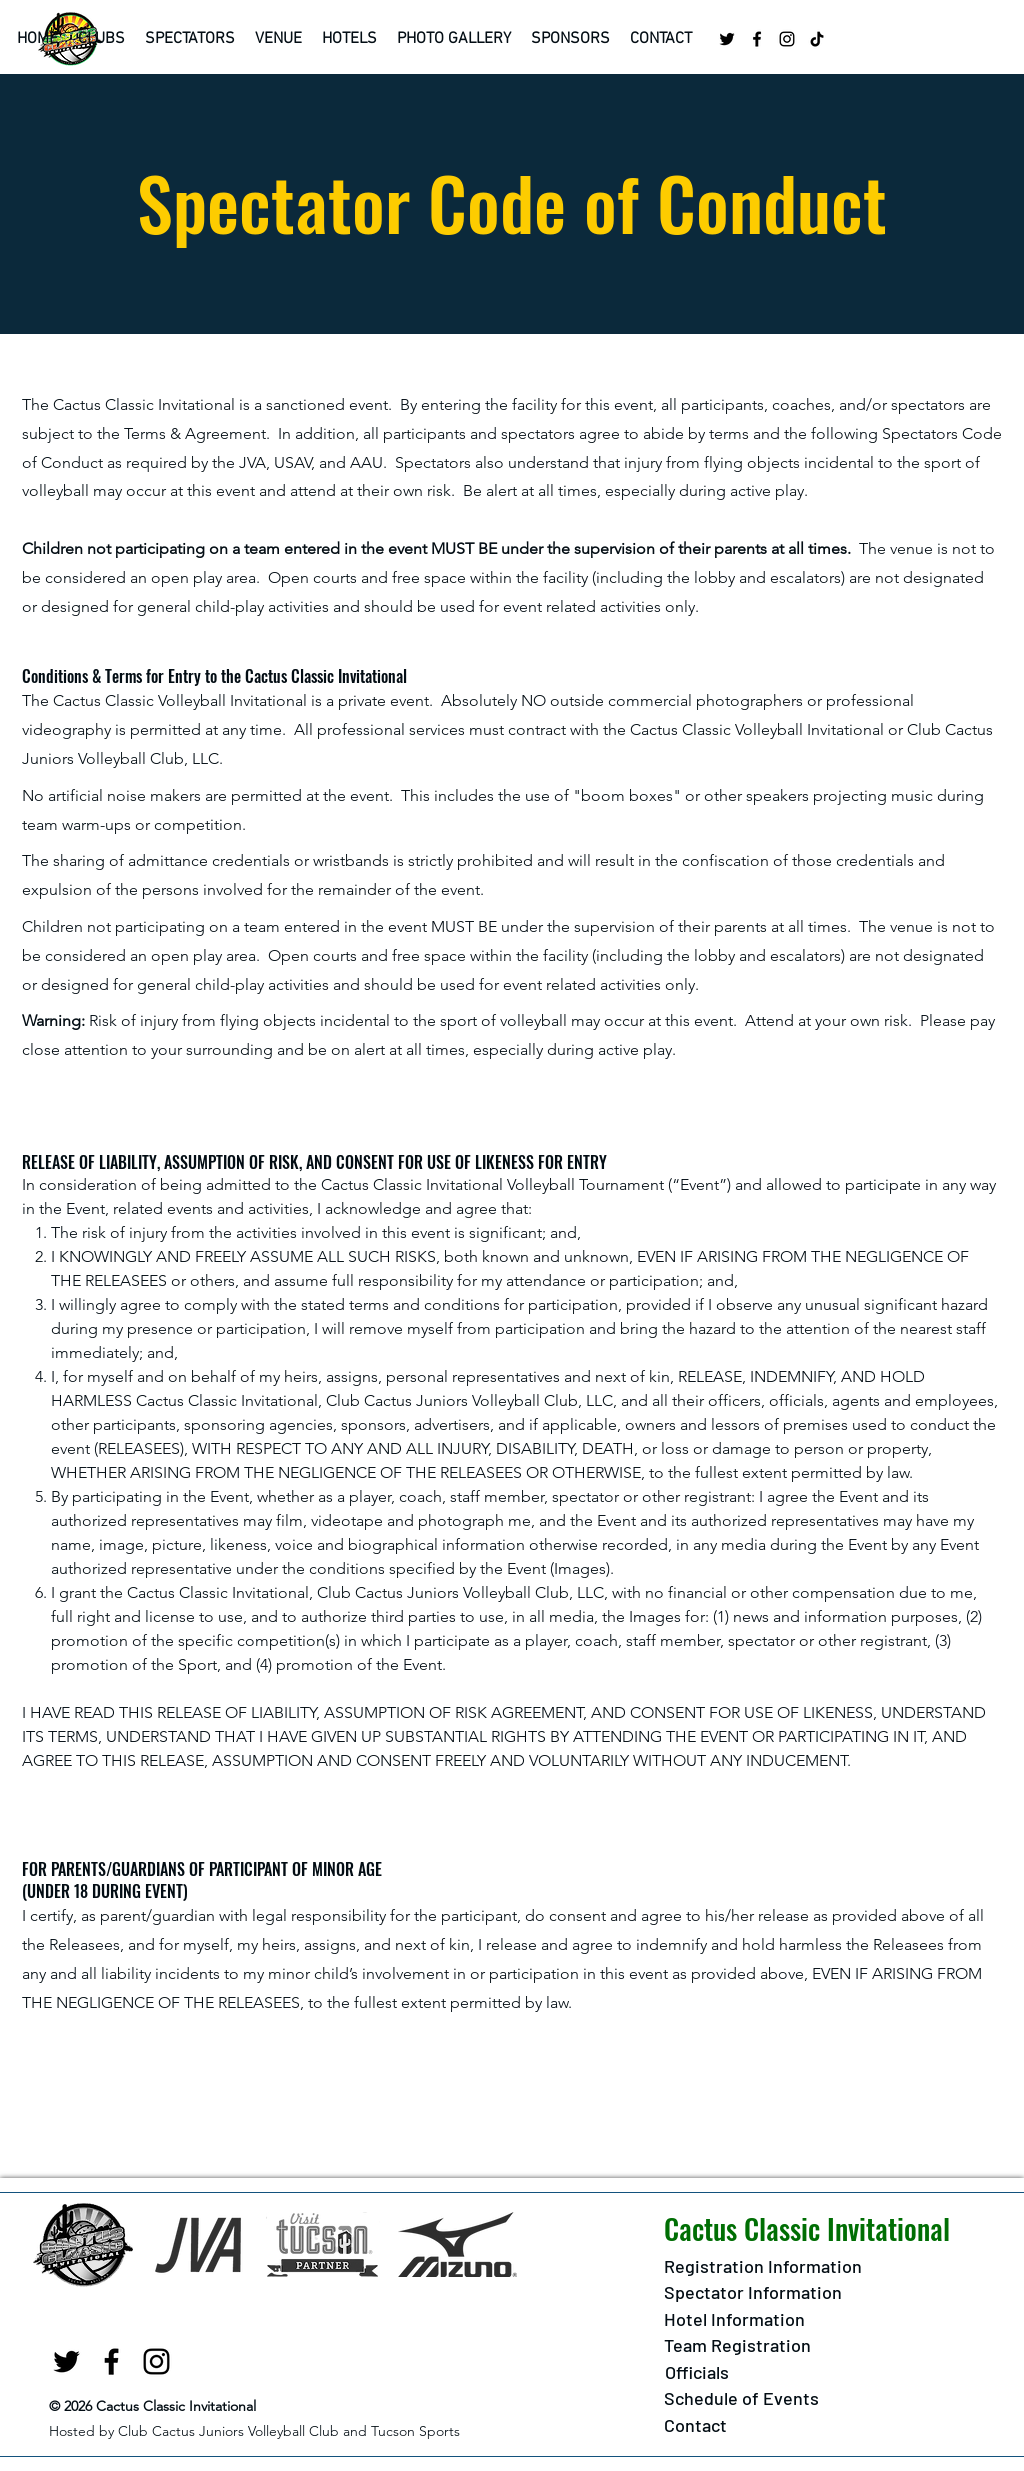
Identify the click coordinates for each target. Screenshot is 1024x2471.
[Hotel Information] (734, 2320)
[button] (101, 39)
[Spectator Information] (753, 2293)
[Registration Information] (763, 2267)
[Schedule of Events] (741, 2399)
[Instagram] (787, 39)
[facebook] (757, 39)
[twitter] (727, 39)
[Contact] (695, 2426)
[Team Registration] (737, 2346)
